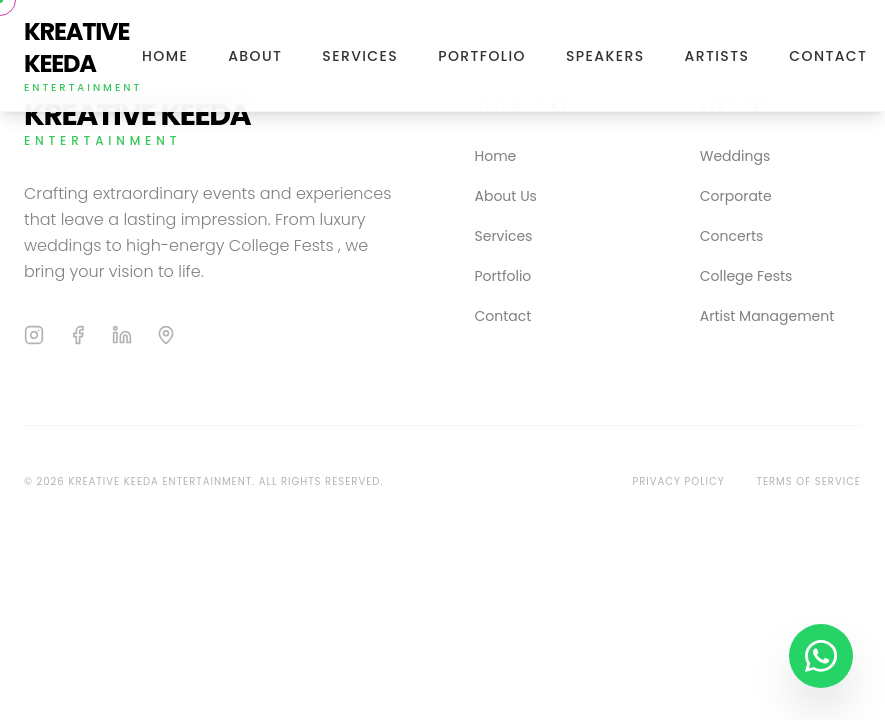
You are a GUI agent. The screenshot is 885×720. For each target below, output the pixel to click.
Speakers (605, 56)
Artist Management (767, 316)
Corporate (736, 196)
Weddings (735, 156)
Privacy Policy (678, 481)
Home (165, 56)
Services (360, 56)
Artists (717, 56)
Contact (828, 56)
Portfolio (482, 56)
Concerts (732, 236)
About (255, 56)
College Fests (746, 276)
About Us (506, 196)
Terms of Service (809, 481)
